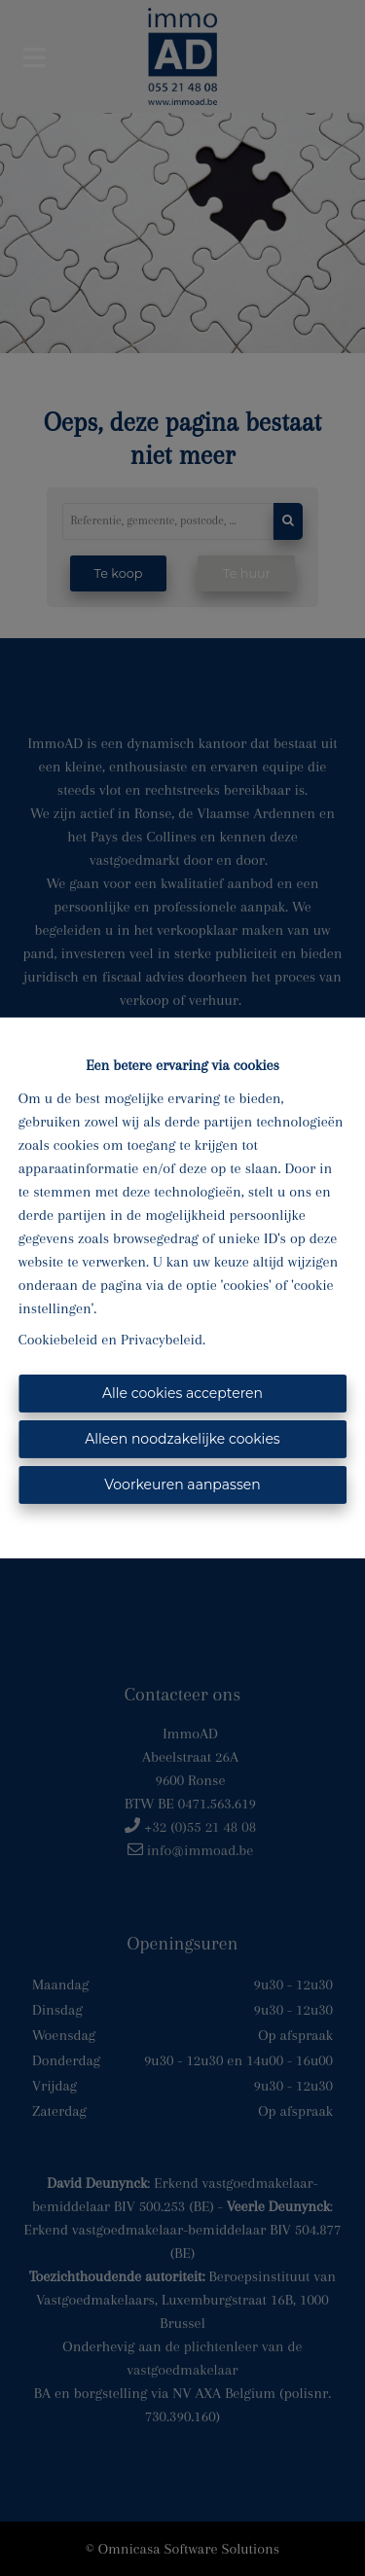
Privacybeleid (161, 1339)
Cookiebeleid (58, 1339)
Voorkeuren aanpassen (182, 1484)
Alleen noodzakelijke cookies (182, 1439)
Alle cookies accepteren (182, 1393)
